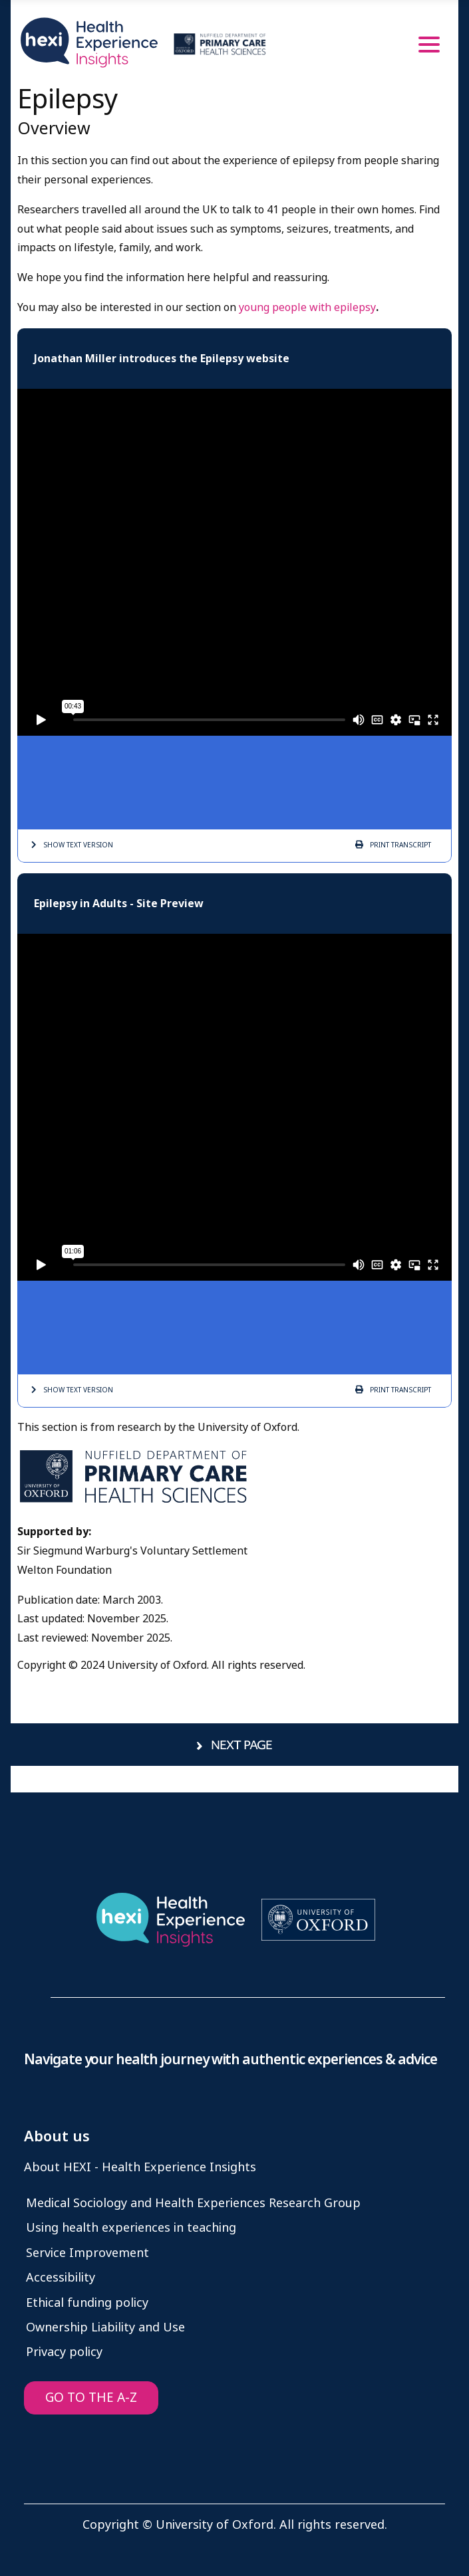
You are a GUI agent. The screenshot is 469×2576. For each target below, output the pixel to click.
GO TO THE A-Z (91, 2398)
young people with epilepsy (307, 307)
